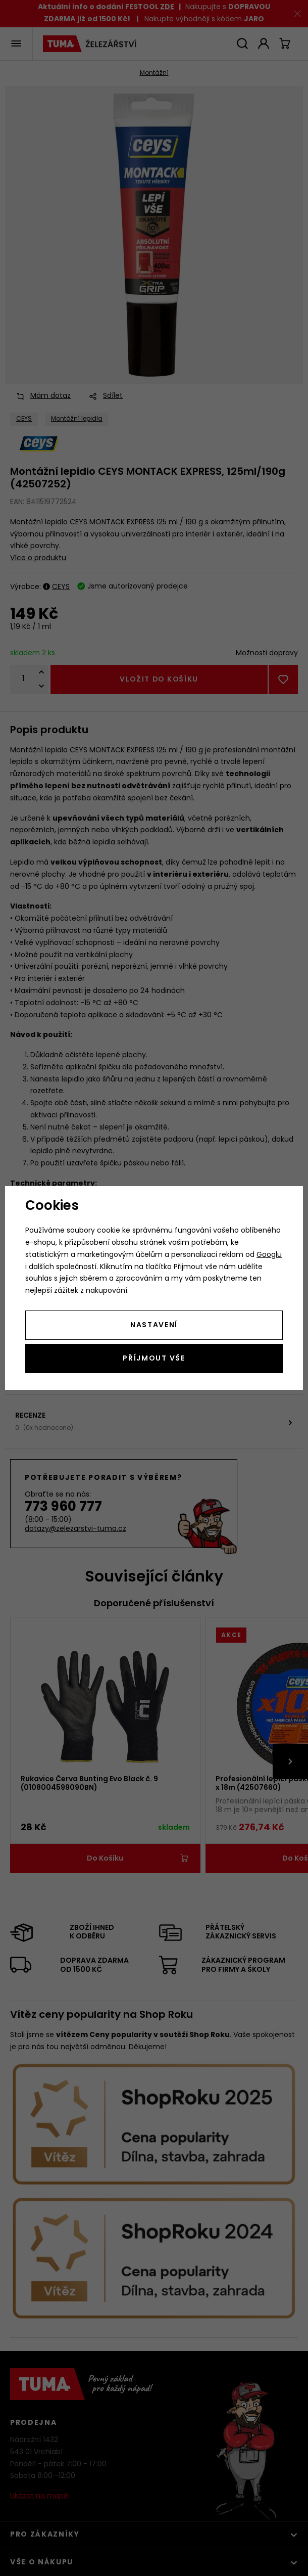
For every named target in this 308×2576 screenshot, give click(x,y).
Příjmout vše (154, 1359)
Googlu (269, 1255)
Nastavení (154, 1325)
